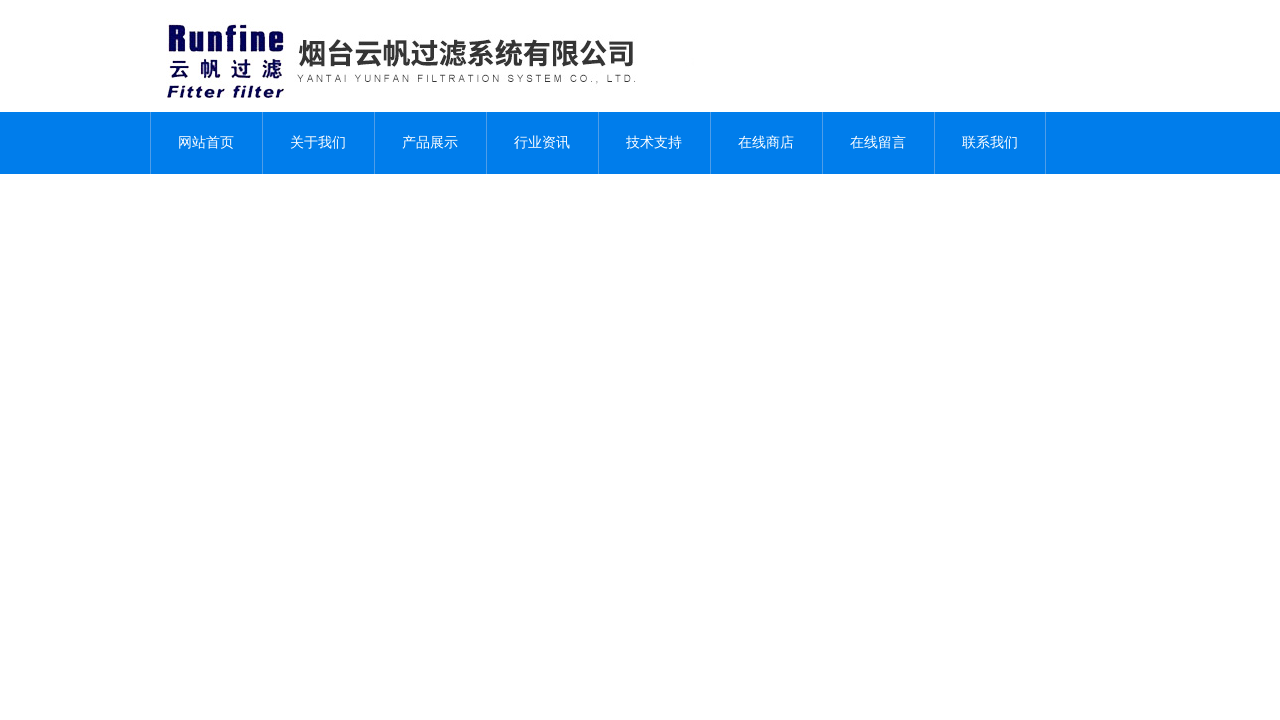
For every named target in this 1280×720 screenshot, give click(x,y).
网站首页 (206, 142)
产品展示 (430, 142)
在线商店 (766, 142)
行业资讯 (542, 142)
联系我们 (990, 142)
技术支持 (654, 142)
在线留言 (878, 142)
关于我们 (318, 142)
